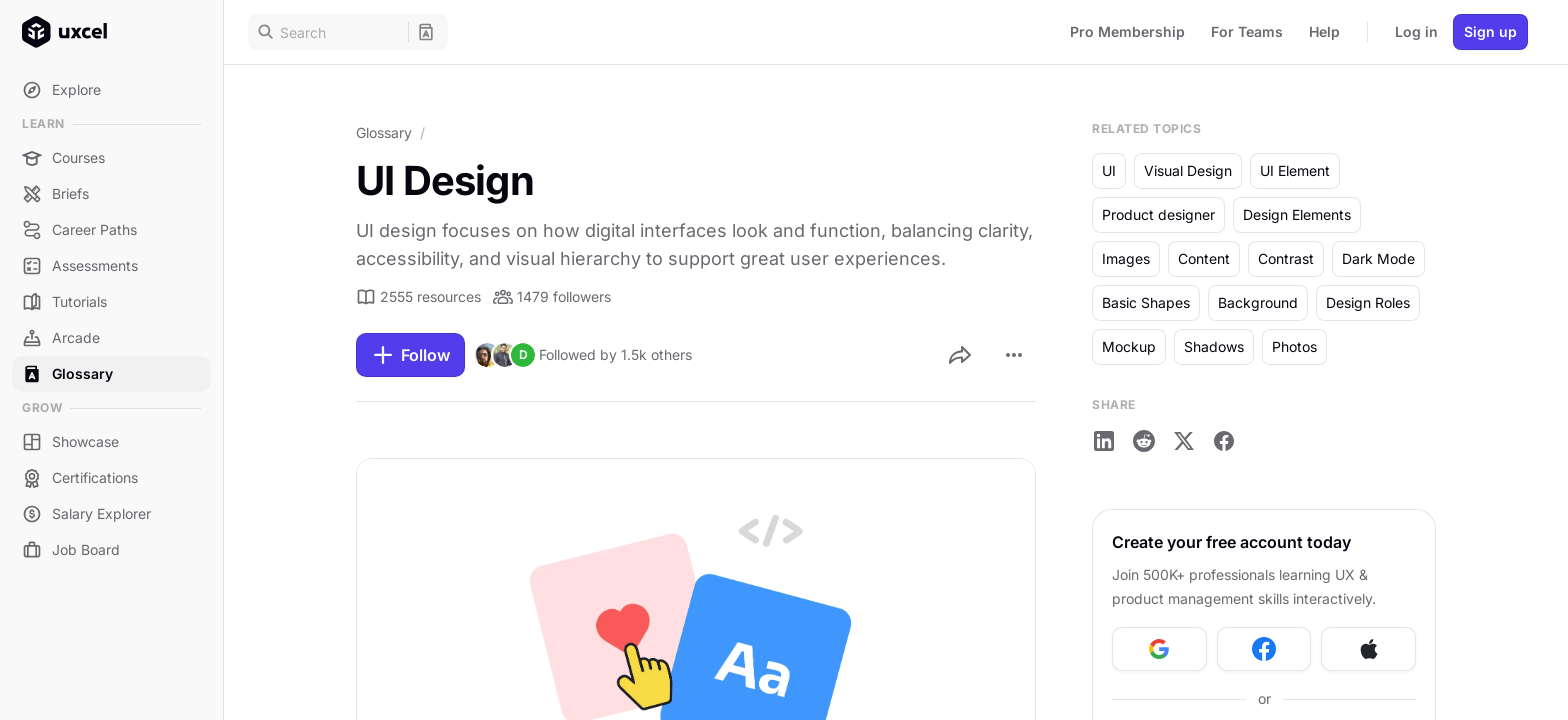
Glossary (384, 132)
